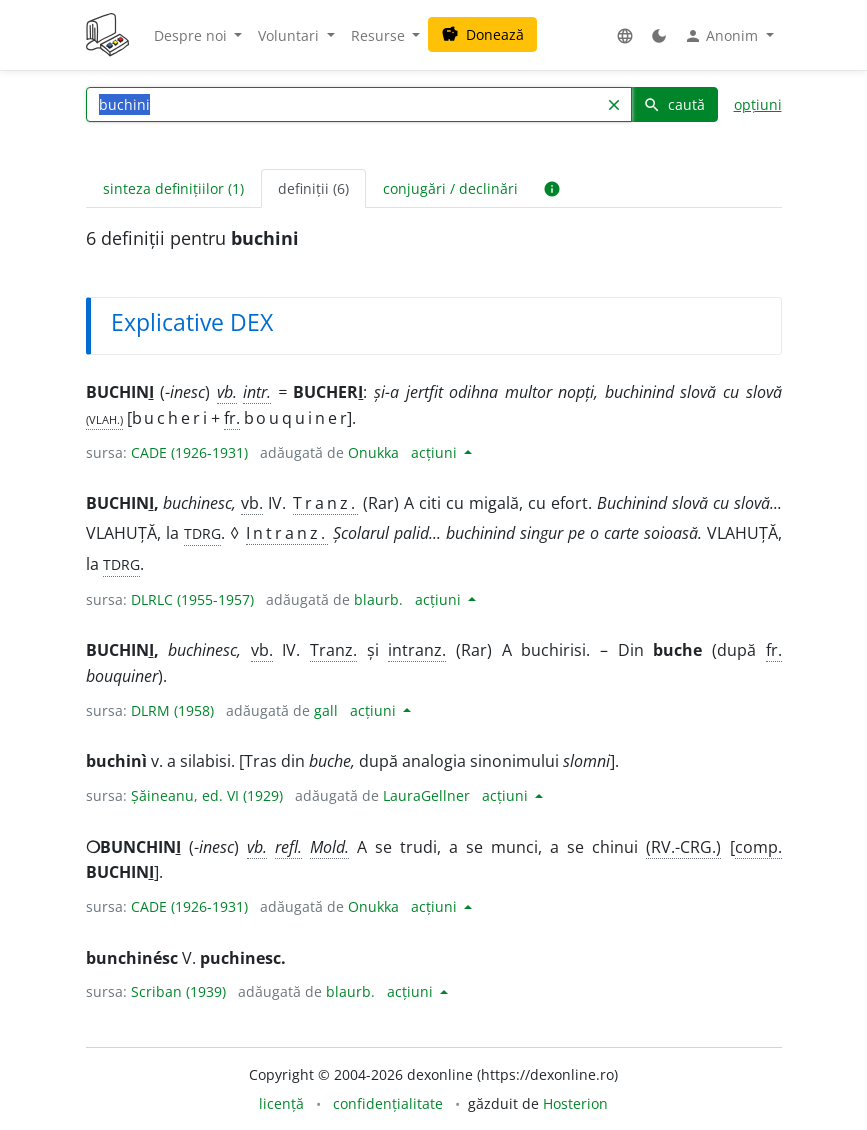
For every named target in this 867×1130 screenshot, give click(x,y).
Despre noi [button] (192, 35)
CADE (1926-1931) (189, 452)
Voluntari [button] (290, 35)
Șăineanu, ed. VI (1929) (207, 795)
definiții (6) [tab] (313, 188)
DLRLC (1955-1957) (192, 599)
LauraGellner (426, 795)
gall (326, 710)
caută (674, 104)
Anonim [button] (723, 36)
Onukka (373, 452)
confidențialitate (388, 1103)
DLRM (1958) (172, 710)
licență (281, 1103)
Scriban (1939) (178, 991)
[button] (625, 35)
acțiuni (436, 452)
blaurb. (378, 599)
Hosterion (575, 1103)
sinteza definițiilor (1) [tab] (173, 188)
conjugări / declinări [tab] (450, 188)
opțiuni (758, 104)
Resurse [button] (380, 35)
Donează (482, 34)
